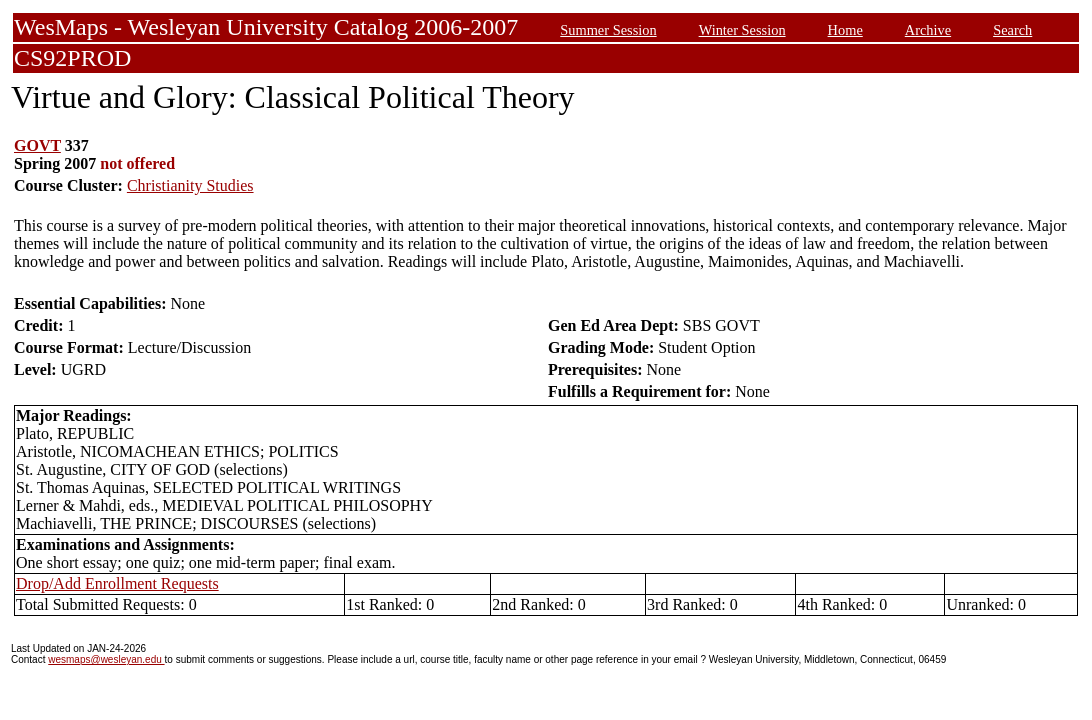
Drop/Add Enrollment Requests (117, 583)
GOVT (37, 145)
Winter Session (742, 30)
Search (1012, 30)
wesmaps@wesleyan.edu (106, 659)
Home (845, 30)
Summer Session (608, 30)
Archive (928, 30)
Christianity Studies (190, 185)
